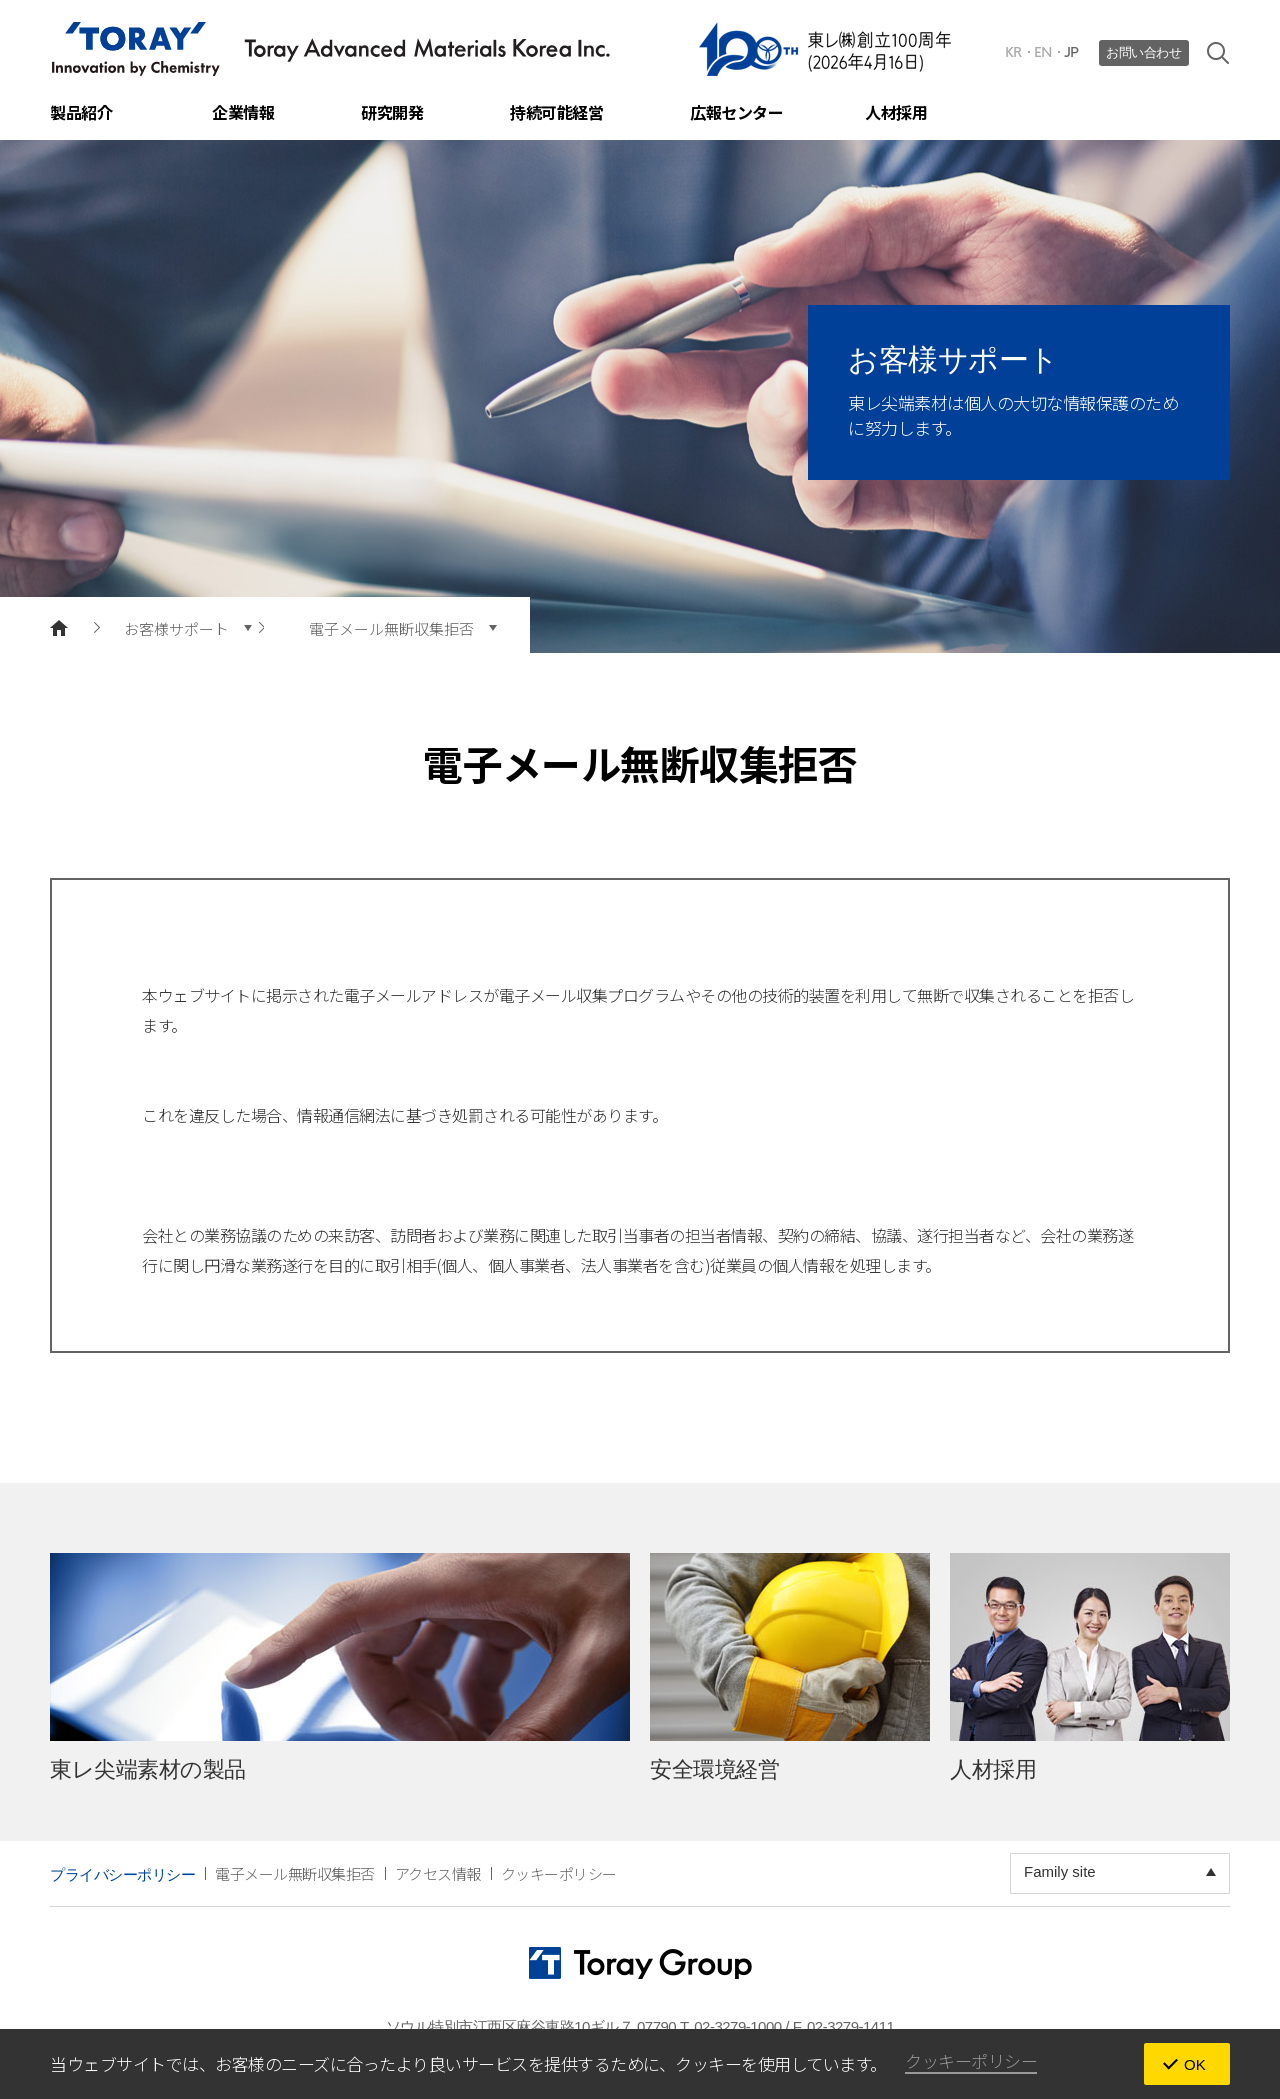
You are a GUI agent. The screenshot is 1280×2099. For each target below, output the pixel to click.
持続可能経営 (556, 112)
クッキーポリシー (559, 1873)
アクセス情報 (438, 1873)
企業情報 (243, 112)
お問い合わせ (1143, 52)
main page (59, 628)
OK (1195, 2064)
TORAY (330, 49)
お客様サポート (176, 628)
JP (1071, 52)
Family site (1060, 1871)
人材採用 (896, 112)
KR (1013, 52)
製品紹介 (81, 112)
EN (1043, 52)
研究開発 (392, 112)
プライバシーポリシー (122, 1874)
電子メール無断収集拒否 (391, 628)
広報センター (736, 112)
